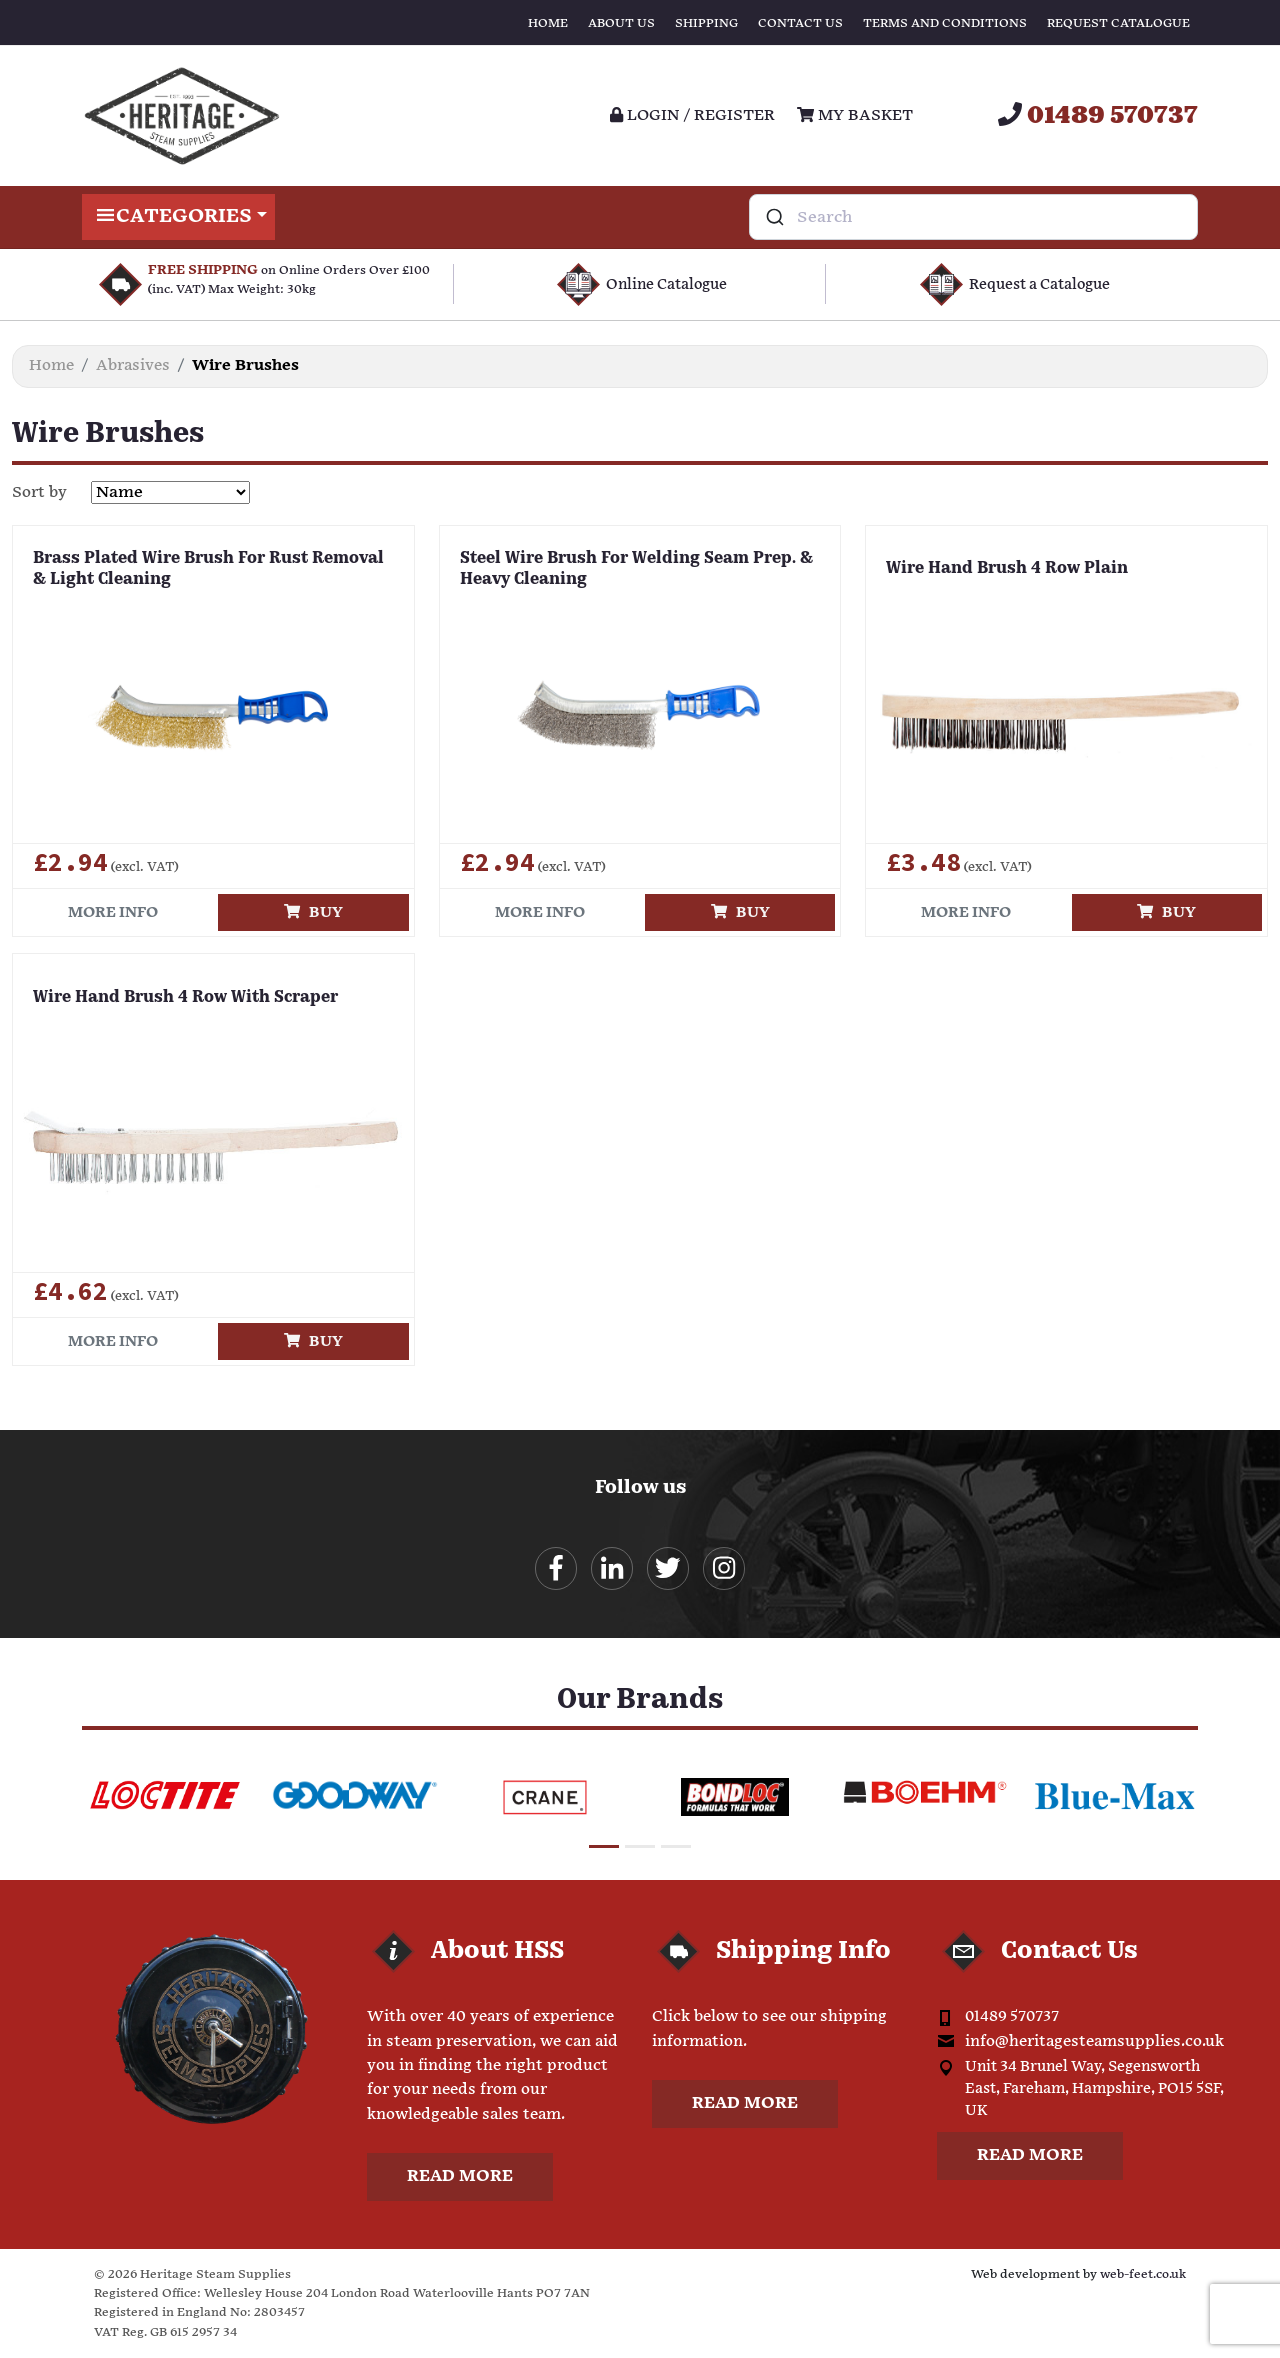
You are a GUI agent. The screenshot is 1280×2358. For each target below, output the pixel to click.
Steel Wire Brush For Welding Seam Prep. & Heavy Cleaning (636, 569)
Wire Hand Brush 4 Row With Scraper (185, 998)
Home (548, 23)
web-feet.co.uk (1143, 2275)
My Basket (855, 115)
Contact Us (800, 23)
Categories (178, 217)
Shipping (706, 23)
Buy (313, 912)
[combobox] (973, 217)
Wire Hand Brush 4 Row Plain (1007, 569)
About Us (621, 23)
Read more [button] (460, 2177)
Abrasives (133, 365)
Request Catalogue (1118, 23)
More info (113, 912)
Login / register (692, 115)
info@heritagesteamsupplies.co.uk (1094, 2042)
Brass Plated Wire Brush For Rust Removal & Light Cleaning (208, 569)
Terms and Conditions (945, 23)
